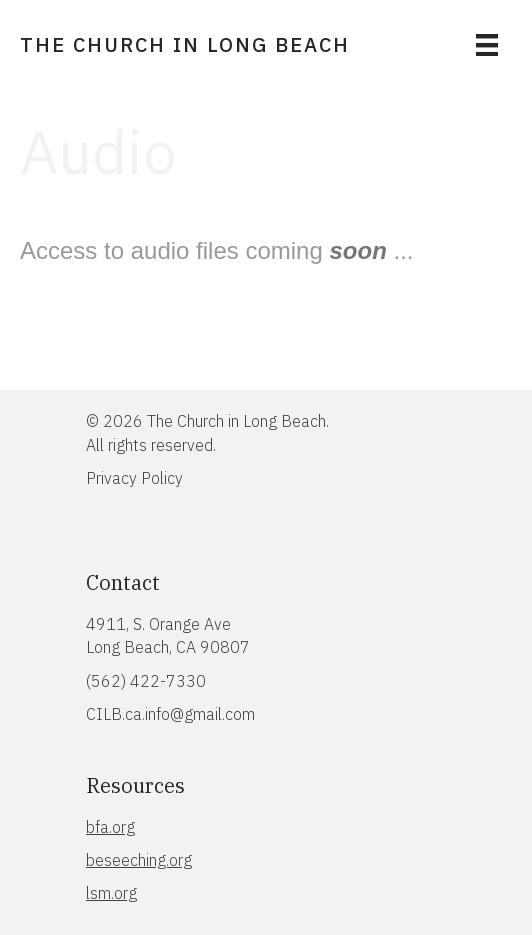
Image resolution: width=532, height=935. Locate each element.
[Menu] (487, 45)
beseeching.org (139, 860)
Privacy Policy (134, 478)
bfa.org (110, 827)
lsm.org (111, 893)
